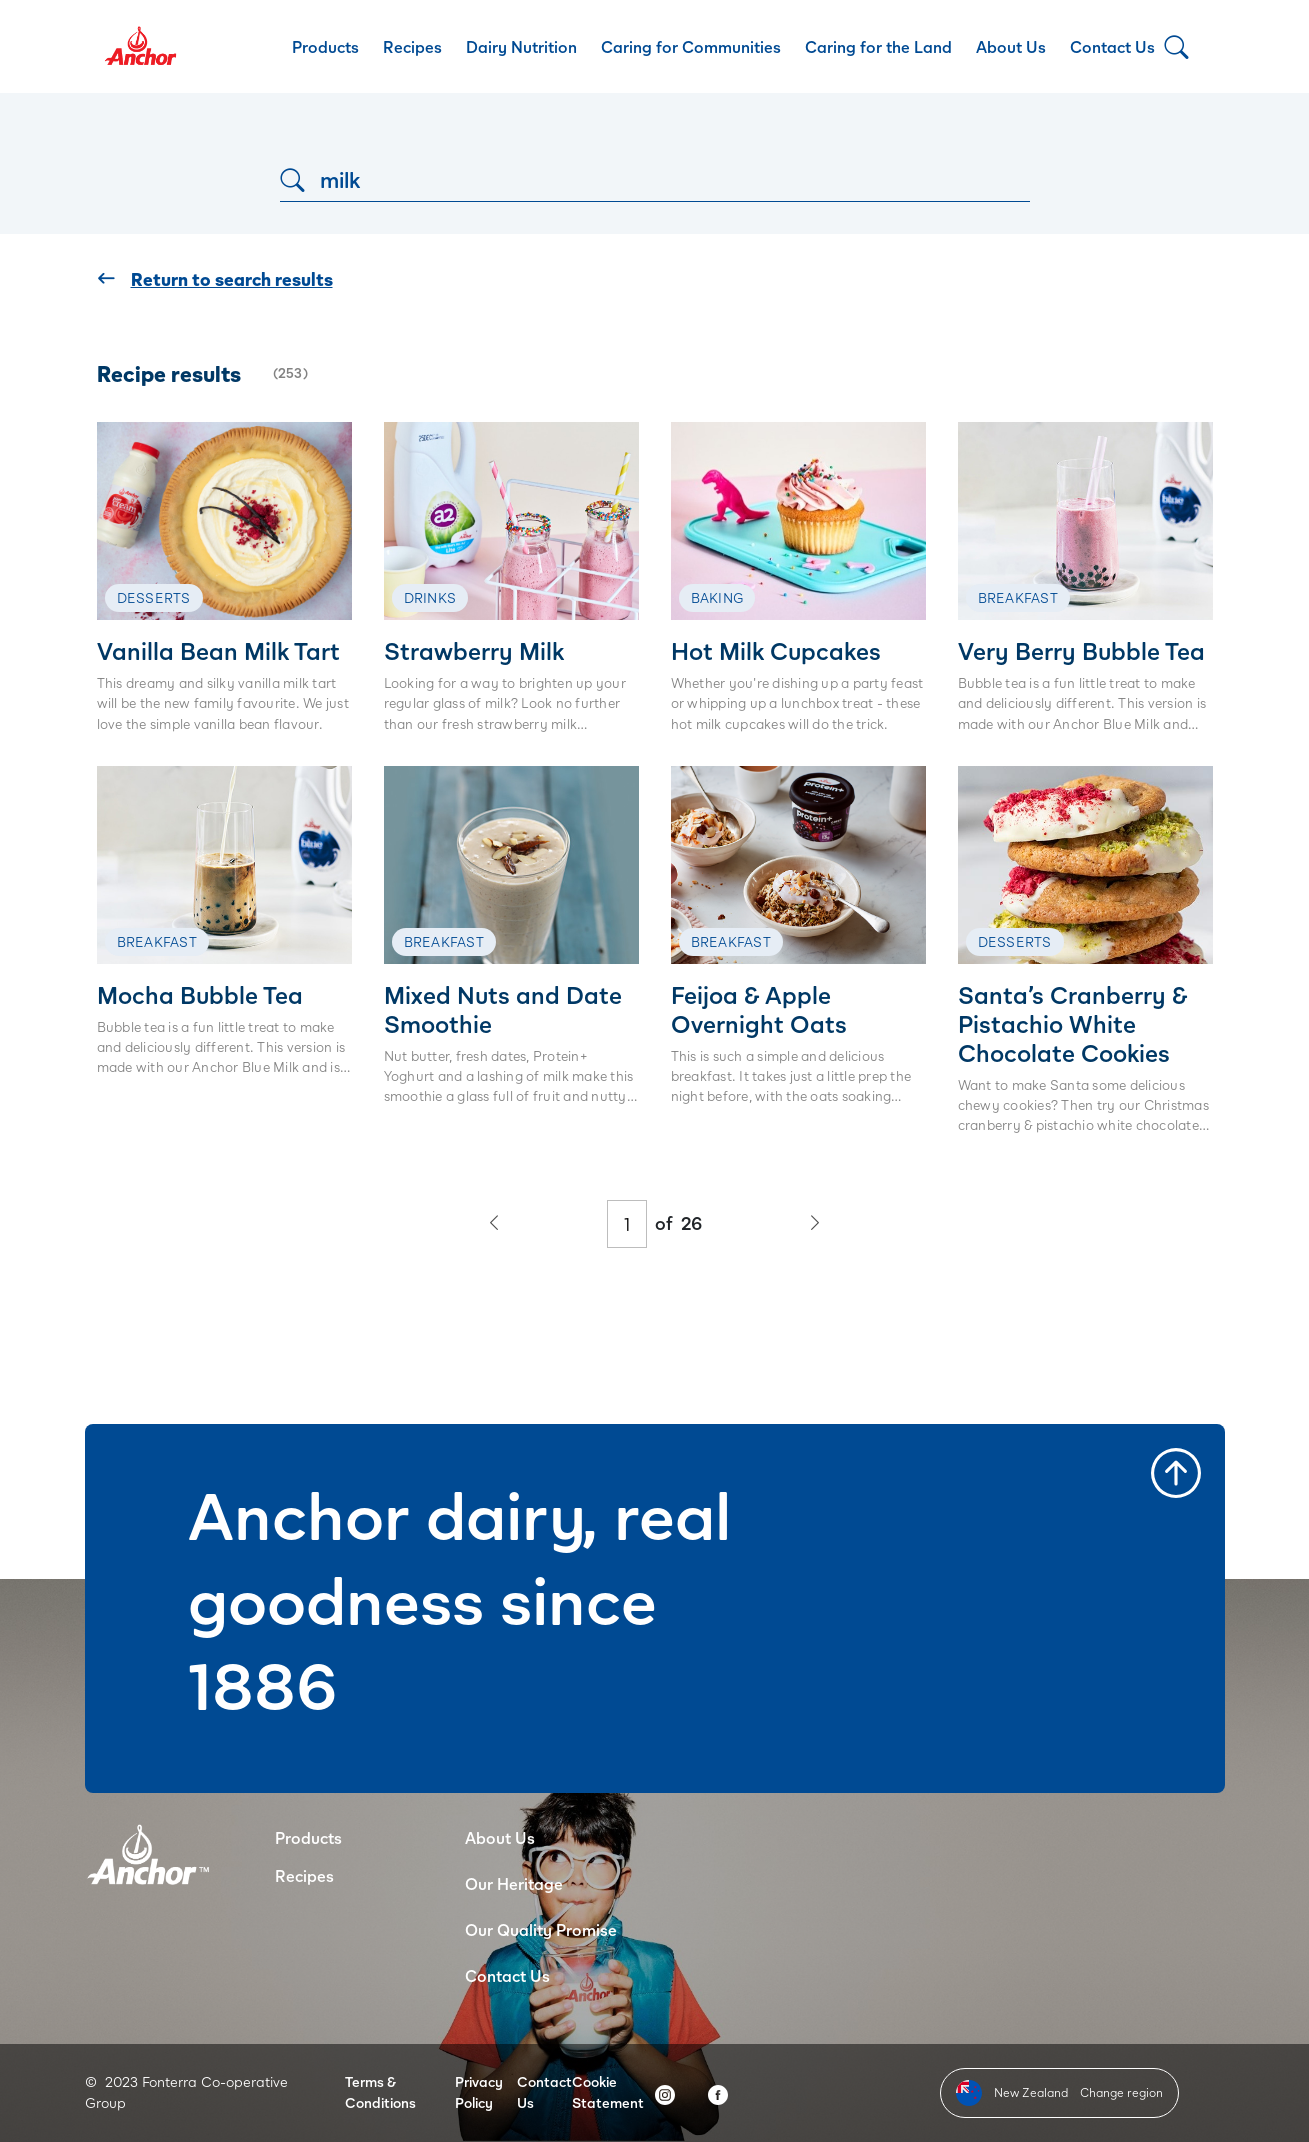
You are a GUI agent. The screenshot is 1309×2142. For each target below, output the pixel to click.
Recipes (412, 46)
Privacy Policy (479, 2092)
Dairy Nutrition (521, 46)
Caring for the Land (878, 46)
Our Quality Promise (541, 1929)
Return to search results (215, 279)
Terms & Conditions (380, 2092)
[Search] (655, 179)
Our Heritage (514, 1883)
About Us (1011, 46)
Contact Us (1112, 46)
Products (325, 46)
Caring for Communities (691, 46)
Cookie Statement (608, 2092)
